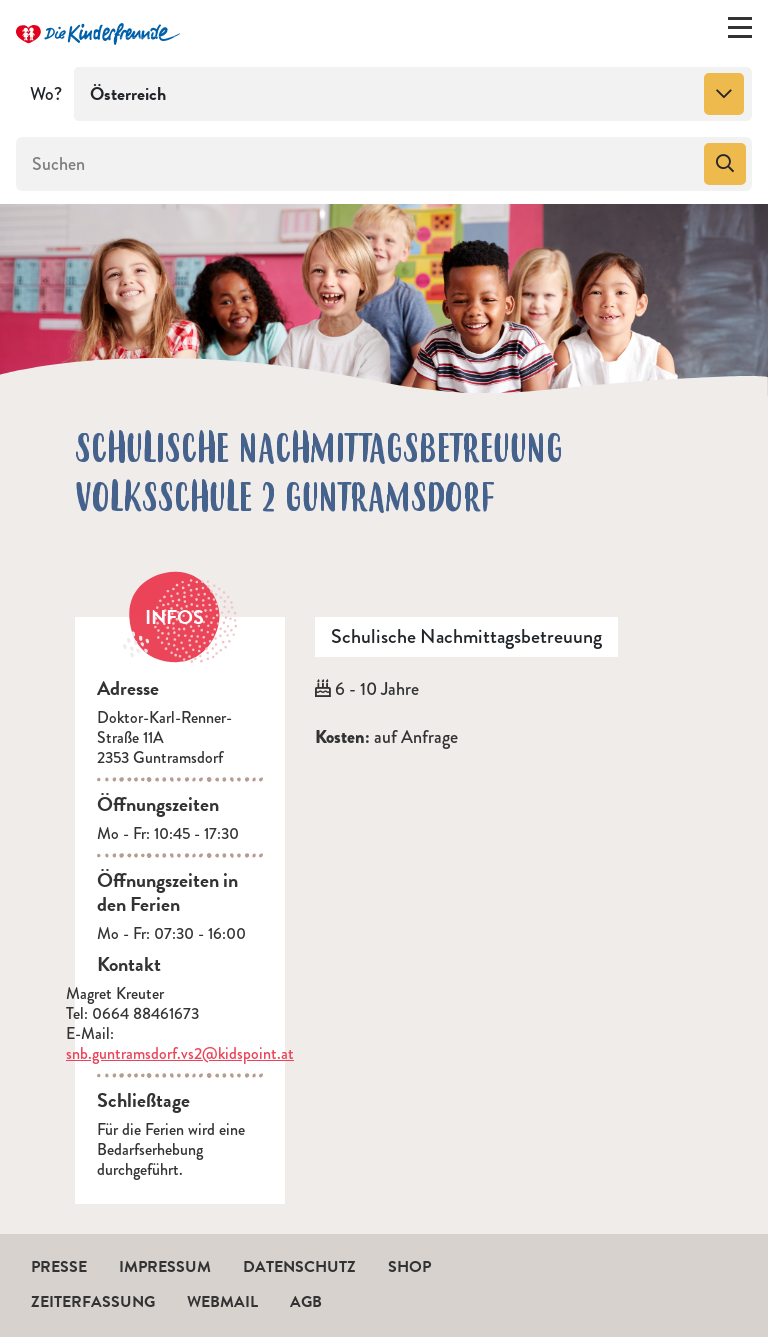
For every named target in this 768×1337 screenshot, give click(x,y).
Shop (409, 1267)
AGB (306, 1302)
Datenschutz (299, 1267)
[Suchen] (358, 164)
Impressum (165, 1267)
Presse (59, 1267)
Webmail (222, 1302)
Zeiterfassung (93, 1302)
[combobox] (413, 94)
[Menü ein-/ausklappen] (740, 32)
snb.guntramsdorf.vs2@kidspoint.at (180, 1053)
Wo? (46, 94)
